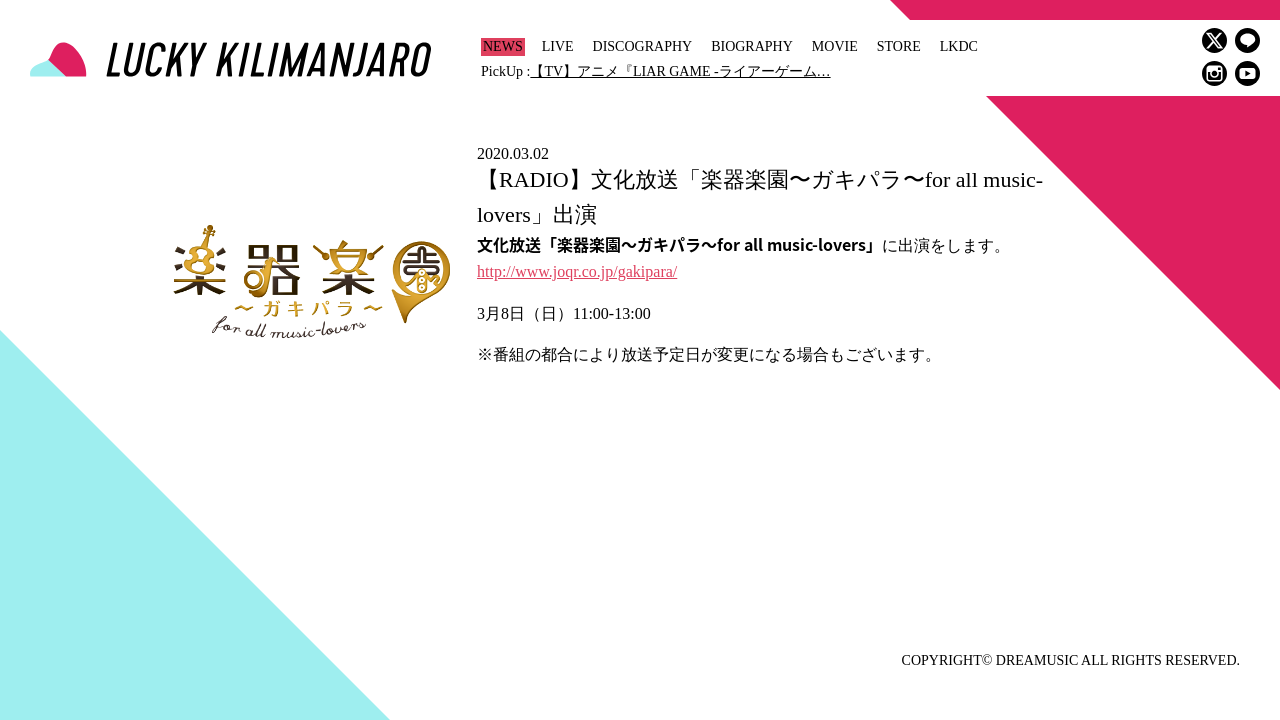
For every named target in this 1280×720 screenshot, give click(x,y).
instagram (1214, 73)
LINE (1247, 40)
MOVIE (835, 46)
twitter (1214, 40)
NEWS (503, 46)
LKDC (959, 46)
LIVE (558, 46)
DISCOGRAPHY (643, 46)
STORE (899, 46)
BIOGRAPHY (752, 46)
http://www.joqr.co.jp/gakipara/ (577, 271)
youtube (1247, 73)
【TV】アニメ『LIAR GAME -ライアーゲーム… (680, 71)
